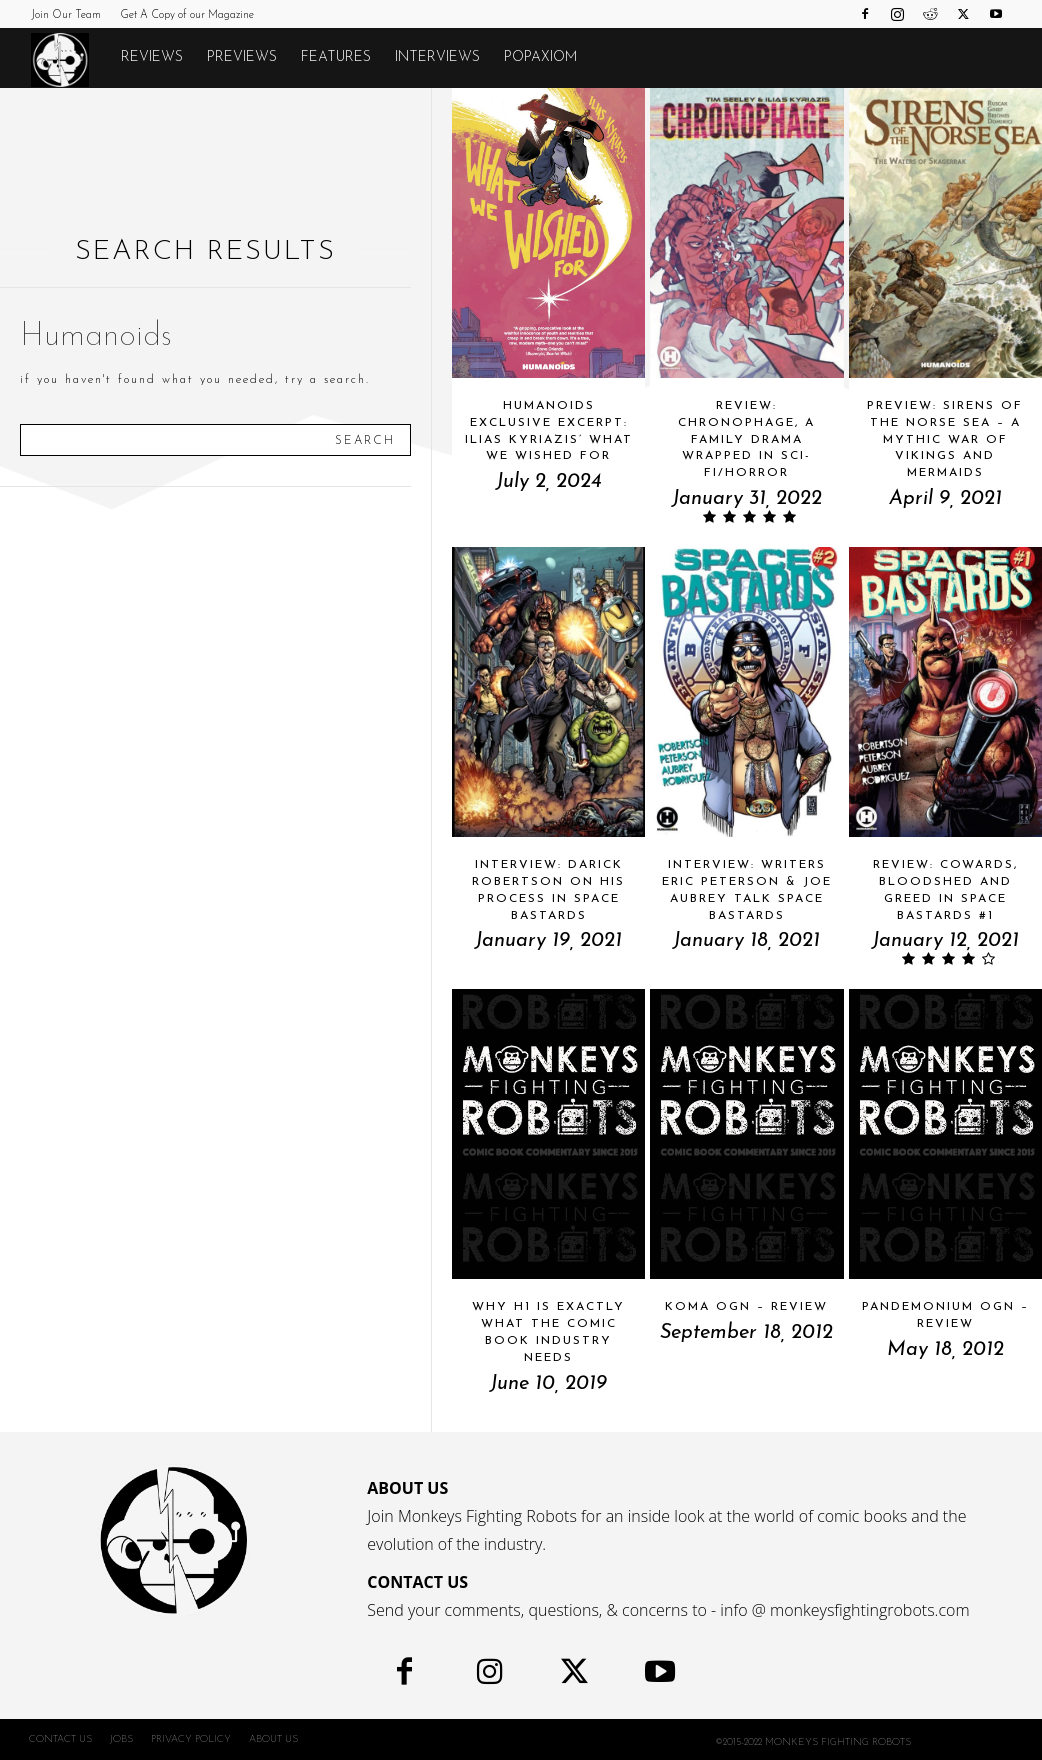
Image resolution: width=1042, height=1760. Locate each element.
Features (336, 57)
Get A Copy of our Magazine (187, 15)
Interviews (437, 57)
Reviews (152, 57)
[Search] (365, 440)
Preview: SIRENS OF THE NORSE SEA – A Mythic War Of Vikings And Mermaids (945, 439)
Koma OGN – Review (746, 1307)
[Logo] (70, 59)
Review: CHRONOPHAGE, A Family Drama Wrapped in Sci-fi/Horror (746, 439)
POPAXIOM (540, 57)
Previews (242, 57)
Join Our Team (66, 15)
